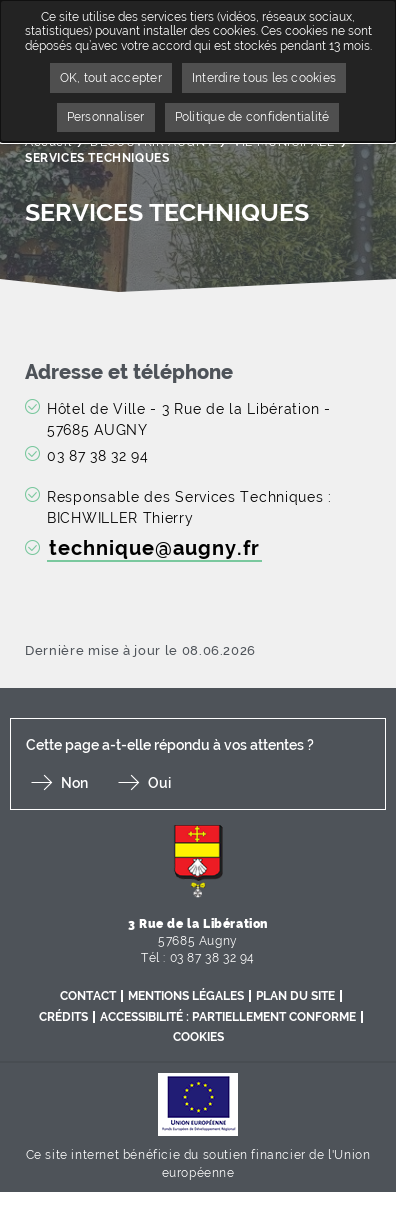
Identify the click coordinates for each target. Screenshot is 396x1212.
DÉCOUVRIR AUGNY (152, 142)
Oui (159, 783)
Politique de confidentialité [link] (252, 117)
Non (74, 783)
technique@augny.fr (154, 548)
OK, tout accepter (111, 78)
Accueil (48, 142)
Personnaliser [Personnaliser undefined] (106, 117)
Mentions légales (186, 996)
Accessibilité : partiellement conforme (228, 1017)
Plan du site (295, 996)
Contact (88, 996)
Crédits (63, 1017)
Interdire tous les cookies (264, 78)
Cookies (198, 1037)
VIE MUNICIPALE (283, 142)
